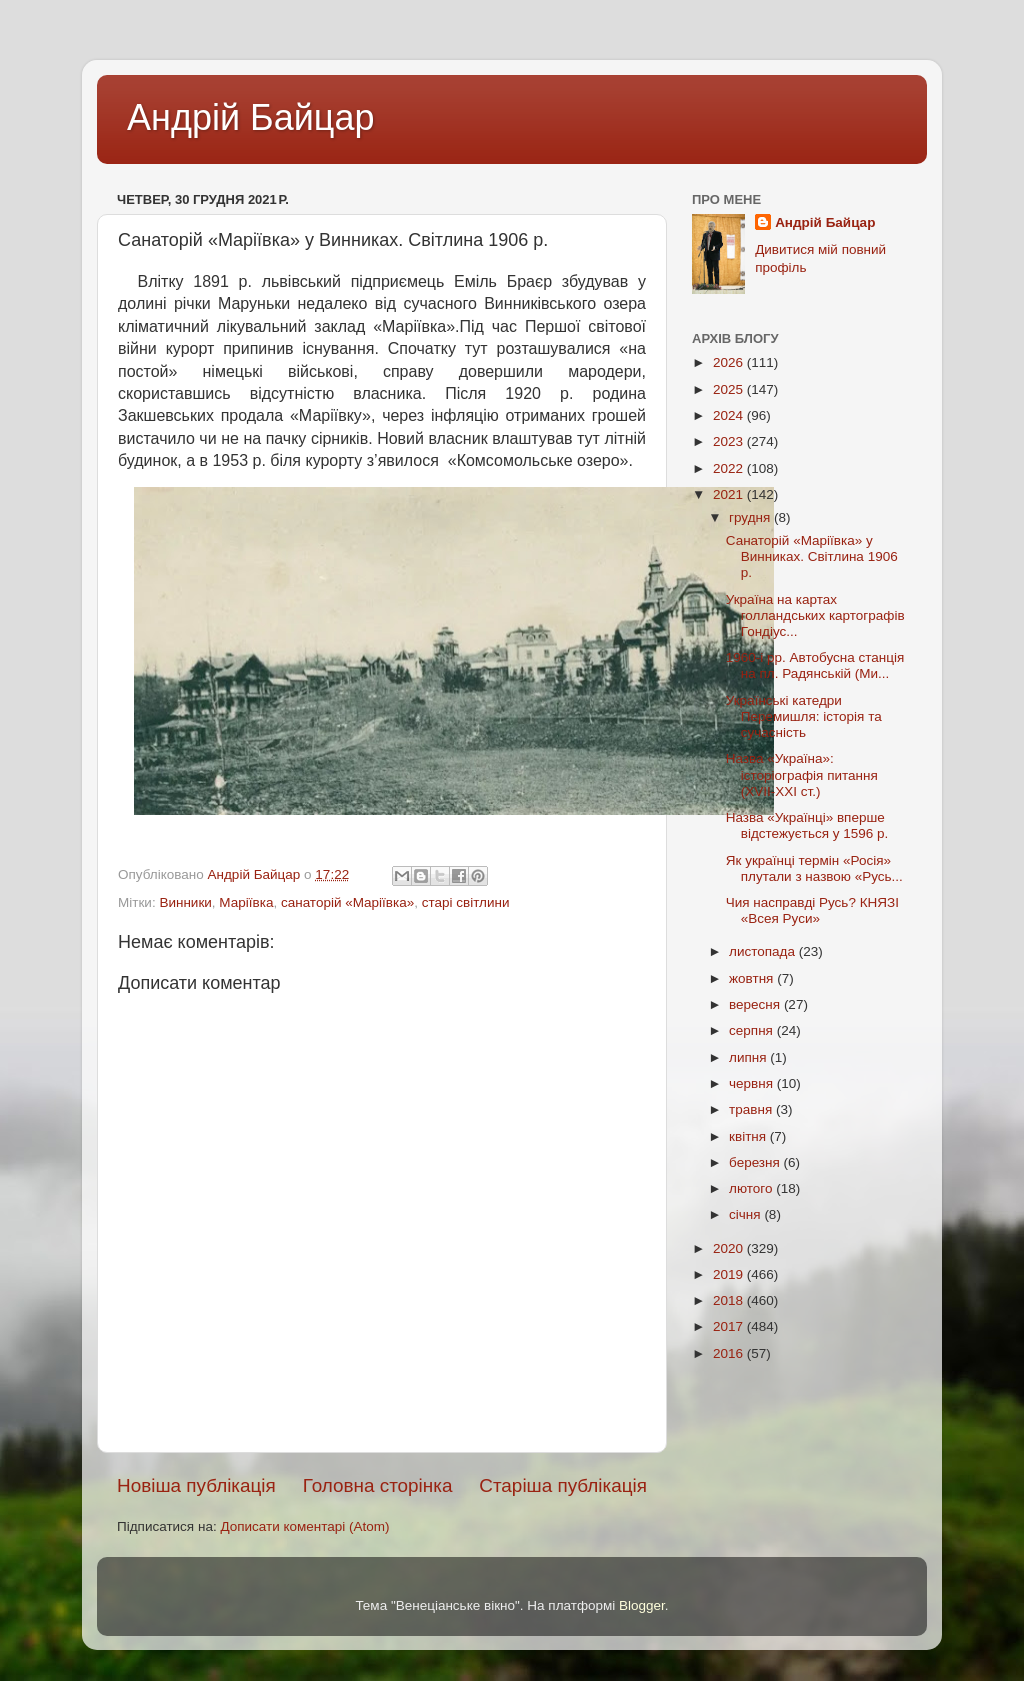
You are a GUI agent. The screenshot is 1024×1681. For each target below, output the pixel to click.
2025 (730, 389)
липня (749, 1057)
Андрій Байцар (250, 117)
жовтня (753, 978)
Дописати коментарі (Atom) (304, 1526)
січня (746, 1214)
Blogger (642, 1605)
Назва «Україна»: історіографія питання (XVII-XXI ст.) (802, 774)
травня (752, 1109)
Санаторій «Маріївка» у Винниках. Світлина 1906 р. (812, 556)
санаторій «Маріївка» (347, 902)
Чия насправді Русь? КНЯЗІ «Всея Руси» (812, 910)
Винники (185, 902)
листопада (764, 951)
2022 (730, 468)
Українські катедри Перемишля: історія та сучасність (804, 716)
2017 (730, 1326)
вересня (756, 1004)
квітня (749, 1136)
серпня (753, 1030)
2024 (730, 415)
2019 (730, 1274)
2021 (730, 494)
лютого (752, 1188)
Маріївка (246, 902)
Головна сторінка (378, 1485)
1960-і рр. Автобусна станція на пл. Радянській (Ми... (815, 665)
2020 (730, 1248)
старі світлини (466, 902)
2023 (730, 441)
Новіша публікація (196, 1485)
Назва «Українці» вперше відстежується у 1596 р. (807, 825)
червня (753, 1083)
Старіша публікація (563, 1485)
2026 (730, 362)
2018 (730, 1300)
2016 (730, 1353)
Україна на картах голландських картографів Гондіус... (815, 615)
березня (756, 1162)
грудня (751, 517)
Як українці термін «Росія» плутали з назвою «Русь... (814, 868)
